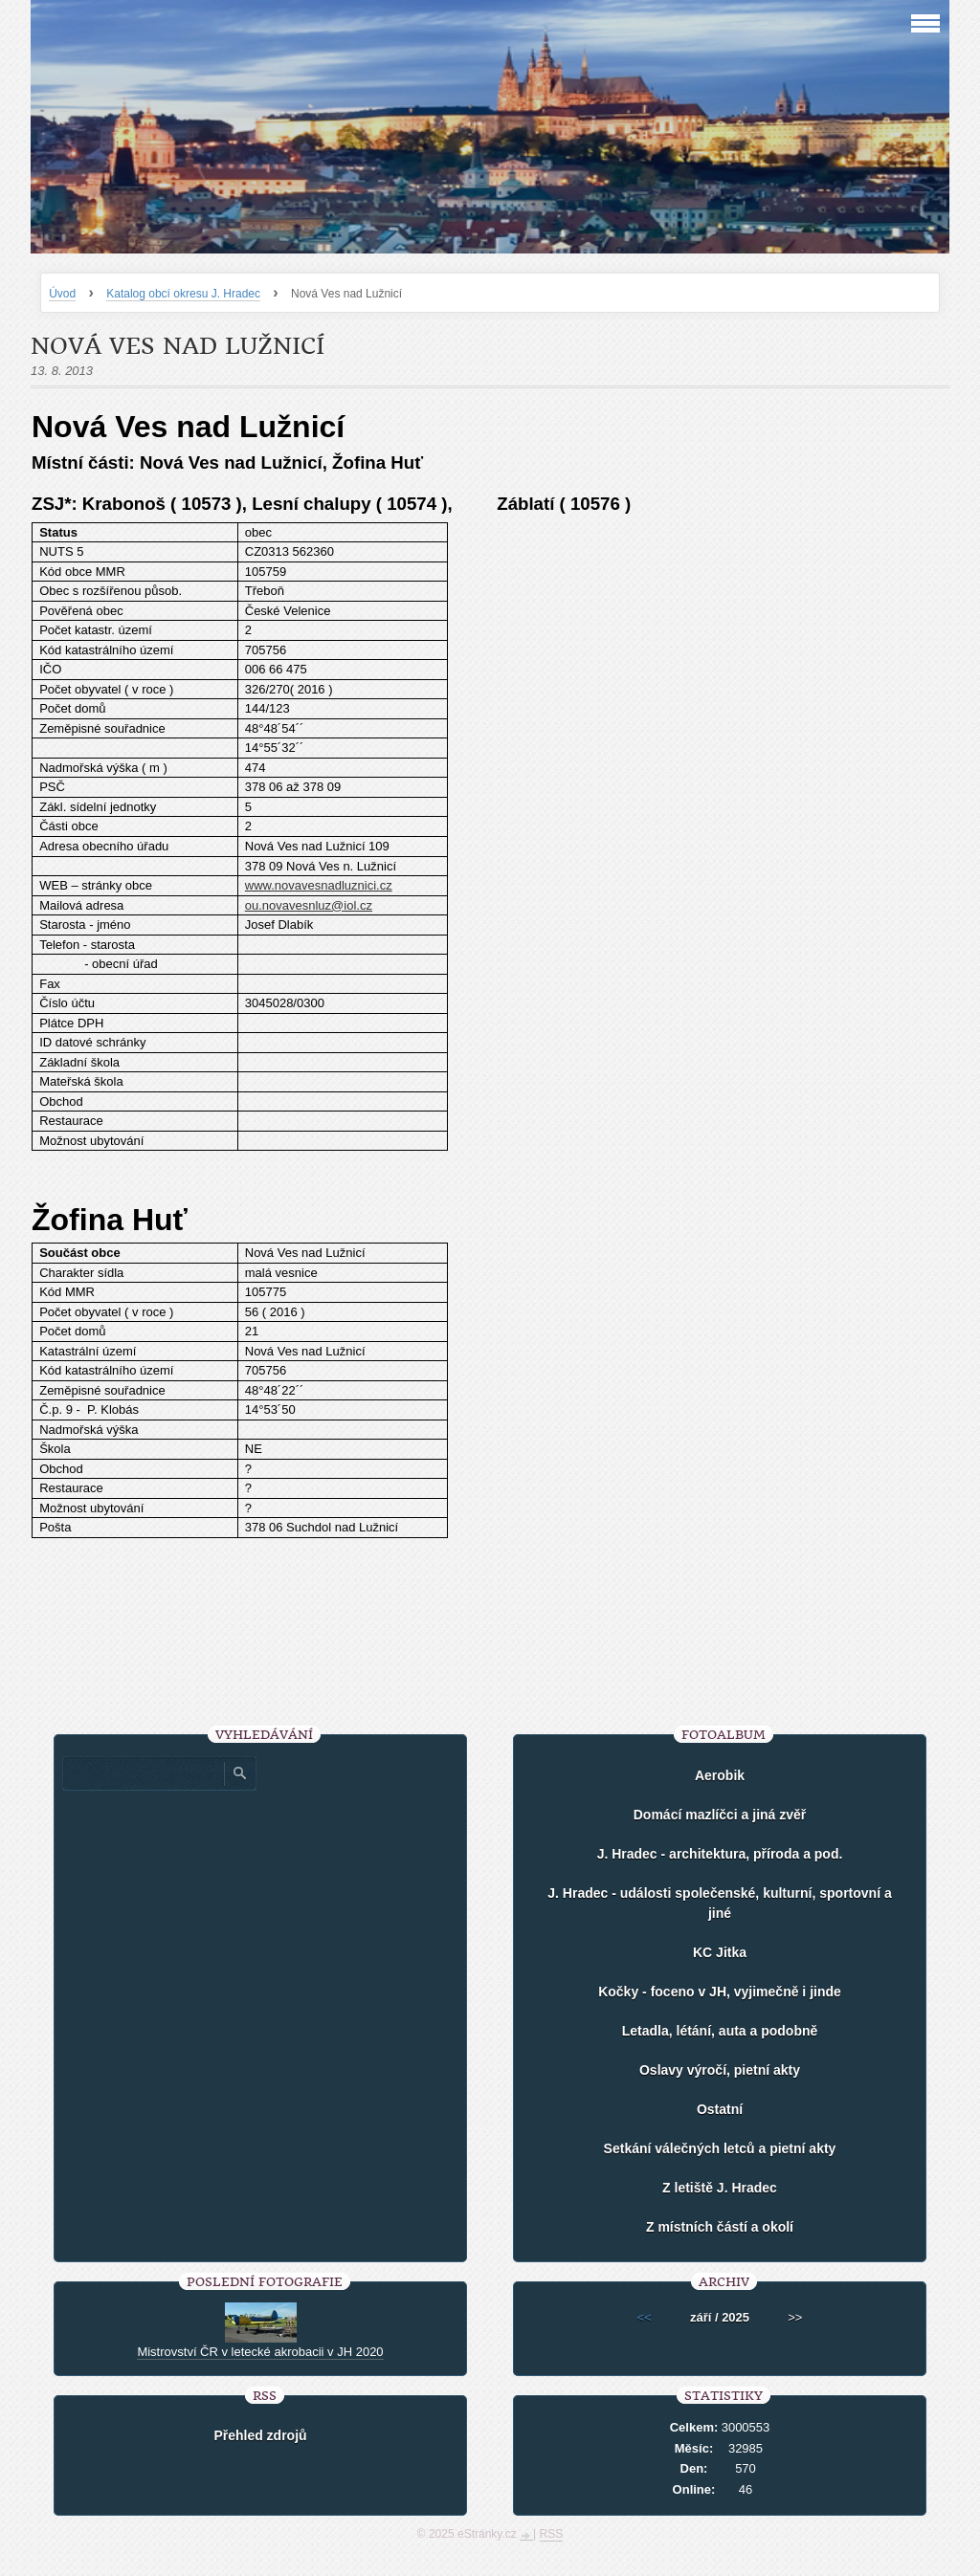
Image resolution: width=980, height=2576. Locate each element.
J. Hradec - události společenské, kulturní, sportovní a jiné (719, 1903)
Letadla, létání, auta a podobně (720, 2030)
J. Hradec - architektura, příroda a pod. (720, 1853)
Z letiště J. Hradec (719, 2187)
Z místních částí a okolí (719, 2227)
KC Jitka (719, 1952)
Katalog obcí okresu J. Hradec (183, 293)
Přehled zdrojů (259, 2435)
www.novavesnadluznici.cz (318, 885)
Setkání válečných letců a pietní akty (720, 2148)
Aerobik (720, 1775)
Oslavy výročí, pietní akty (719, 2070)
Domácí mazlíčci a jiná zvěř (720, 1814)
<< (644, 2317)
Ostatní (720, 2109)
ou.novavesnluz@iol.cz (308, 905)
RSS (552, 2534)
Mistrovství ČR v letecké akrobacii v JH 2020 (260, 2352)
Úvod (62, 293)
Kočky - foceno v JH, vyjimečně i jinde (719, 1991)
